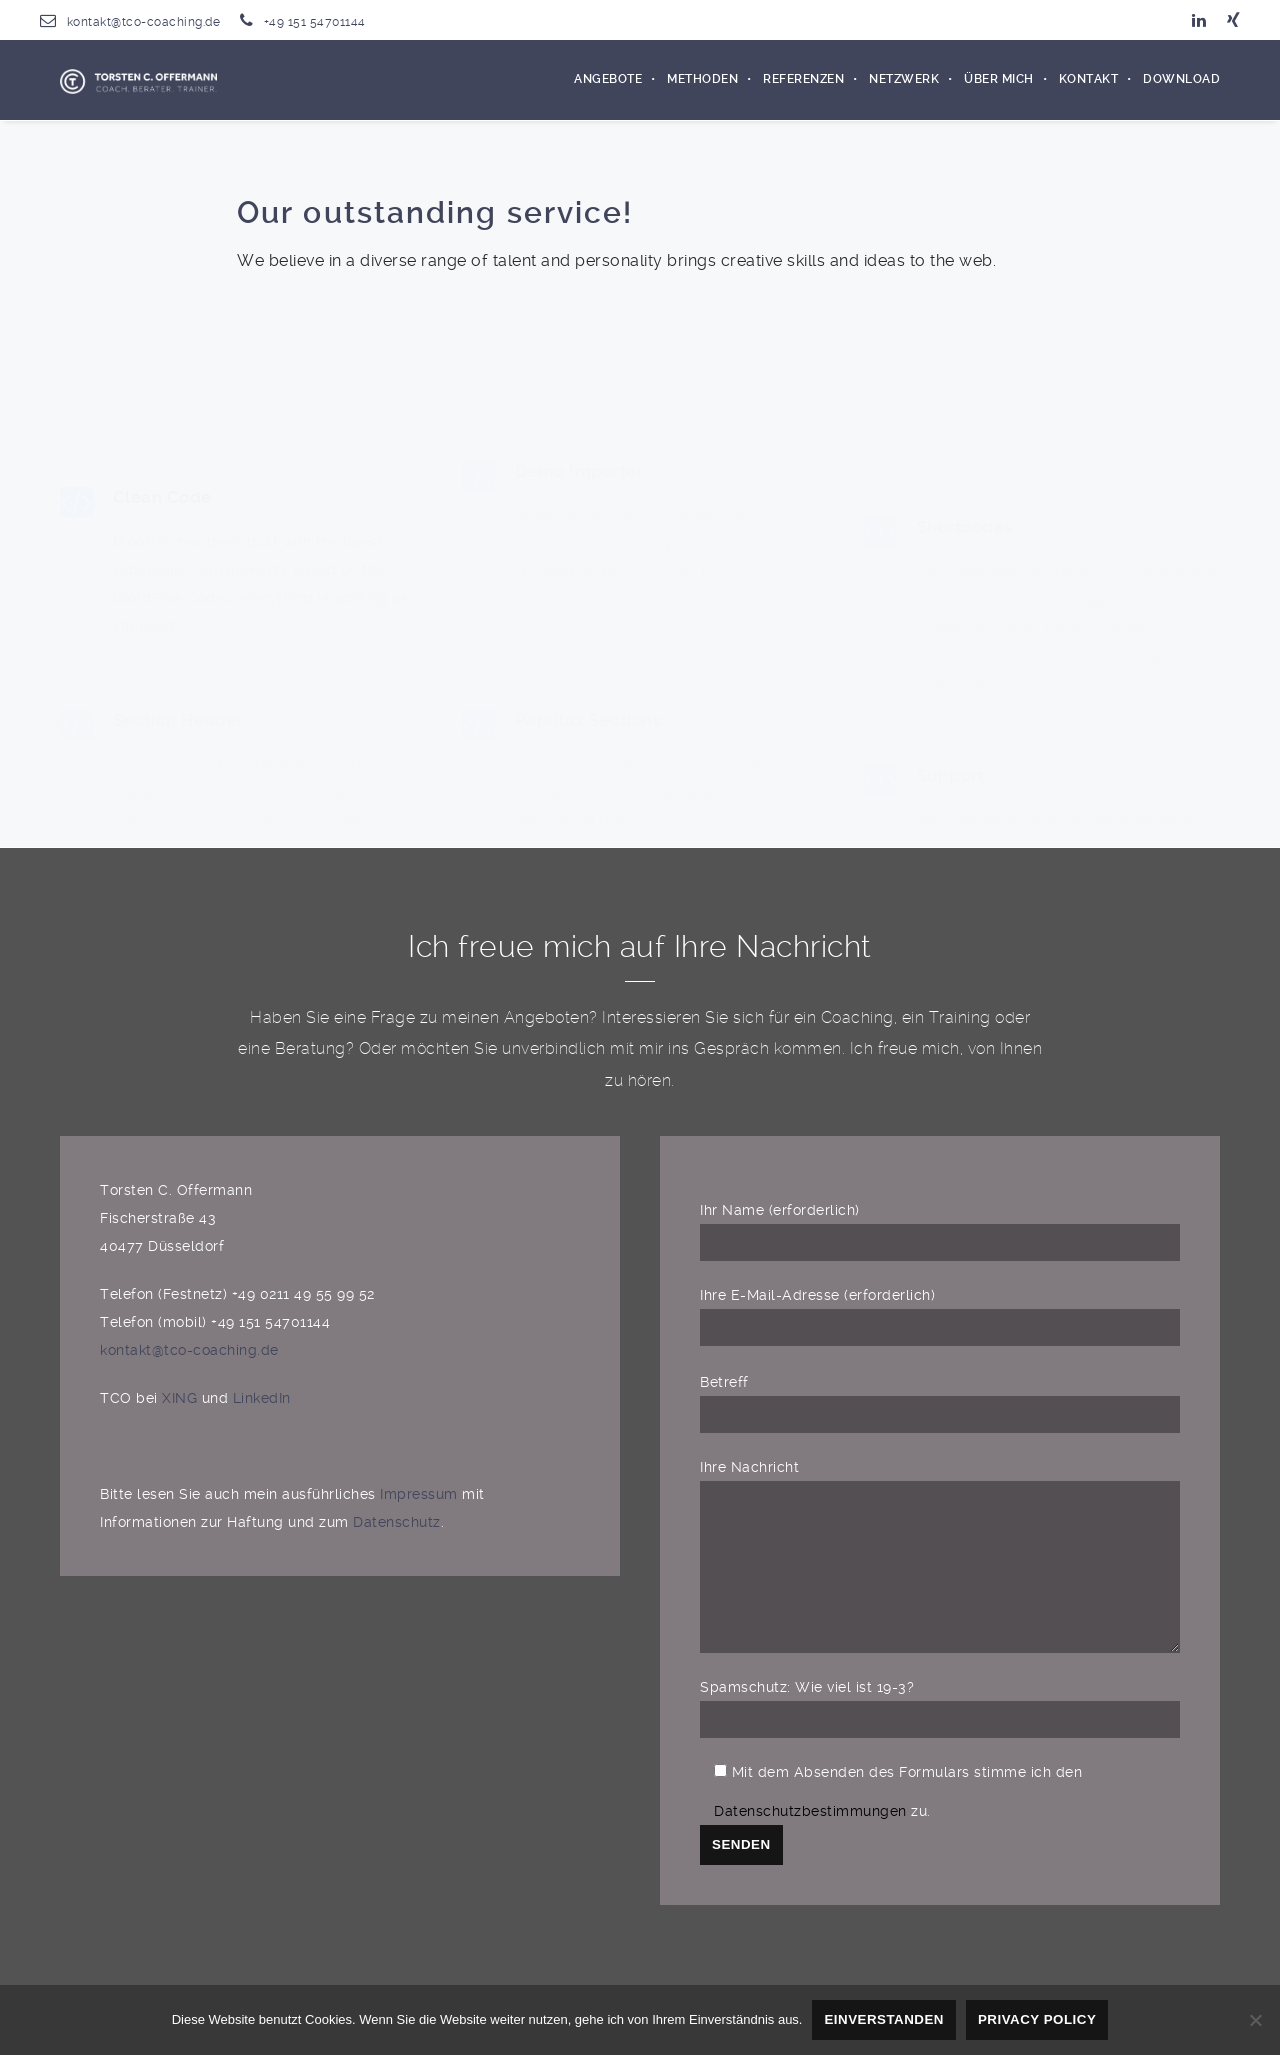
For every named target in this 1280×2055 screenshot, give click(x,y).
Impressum (421, 1494)
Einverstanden (884, 2019)
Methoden (702, 80)
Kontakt (1089, 80)
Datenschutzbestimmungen (810, 1841)
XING (179, 1398)
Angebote (608, 80)
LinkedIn (262, 1398)
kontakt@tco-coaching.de (144, 22)
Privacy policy (1037, 2019)
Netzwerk (904, 80)
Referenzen (803, 80)
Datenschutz (397, 1522)
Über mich (999, 80)
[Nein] (1255, 2020)
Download (1181, 80)
